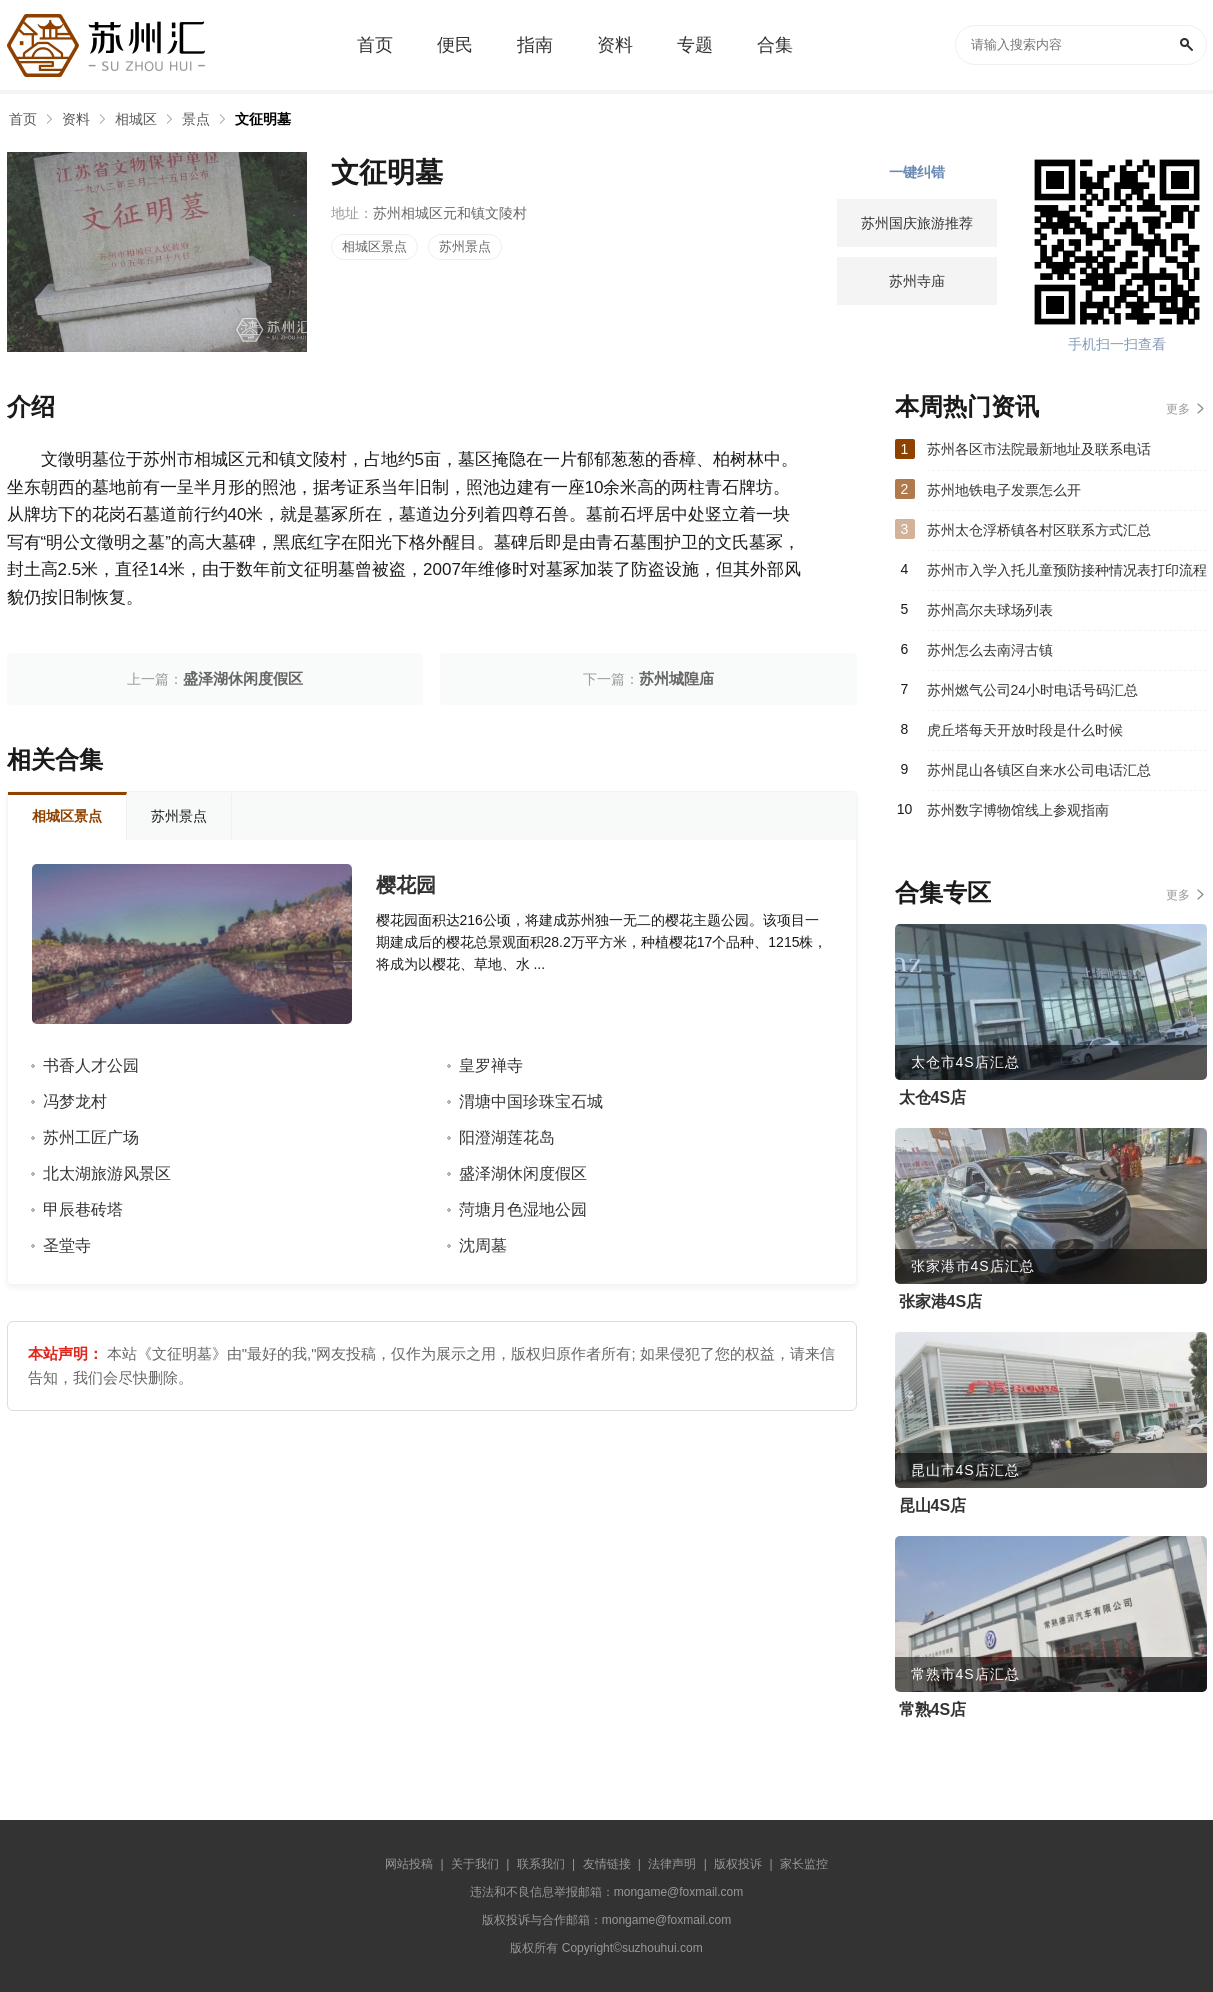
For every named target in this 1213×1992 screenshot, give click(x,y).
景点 (196, 119)
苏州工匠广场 (91, 1137)
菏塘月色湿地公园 (523, 1209)
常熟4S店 (933, 1709)
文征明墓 (263, 119)
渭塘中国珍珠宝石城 (531, 1101)
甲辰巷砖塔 (83, 1209)
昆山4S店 (933, 1505)
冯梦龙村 (75, 1101)
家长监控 (804, 1864)
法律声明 (672, 1864)
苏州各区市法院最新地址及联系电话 (1039, 449)
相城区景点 (374, 246)
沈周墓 (483, 1245)
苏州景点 (465, 246)
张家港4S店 (941, 1301)
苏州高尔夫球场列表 (990, 610)
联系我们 (541, 1864)
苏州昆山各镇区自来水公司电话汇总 (1039, 770)
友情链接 (607, 1864)
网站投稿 (409, 1864)
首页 (23, 119)
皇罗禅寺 (491, 1065)
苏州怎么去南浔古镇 (990, 650)
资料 (76, 119)
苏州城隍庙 (676, 678)
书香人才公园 (91, 1065)
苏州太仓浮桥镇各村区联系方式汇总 (1039, 530)
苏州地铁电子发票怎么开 (1004, 490)
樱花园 (406, 885)
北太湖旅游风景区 (107, 1173)
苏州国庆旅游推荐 (917, 223)
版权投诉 (738, 1864)
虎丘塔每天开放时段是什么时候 (1025, 730)
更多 (1178, 409)
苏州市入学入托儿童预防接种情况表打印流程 (1067, 570)
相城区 (136, 119)
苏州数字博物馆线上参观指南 (1018, 810)
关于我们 (475, 1864)
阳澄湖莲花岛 (507, 1137)
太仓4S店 (933, 1097)
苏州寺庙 (917, 281)
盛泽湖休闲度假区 (243, 678)
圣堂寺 (67, 1245)
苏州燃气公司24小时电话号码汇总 (1033, 690)
